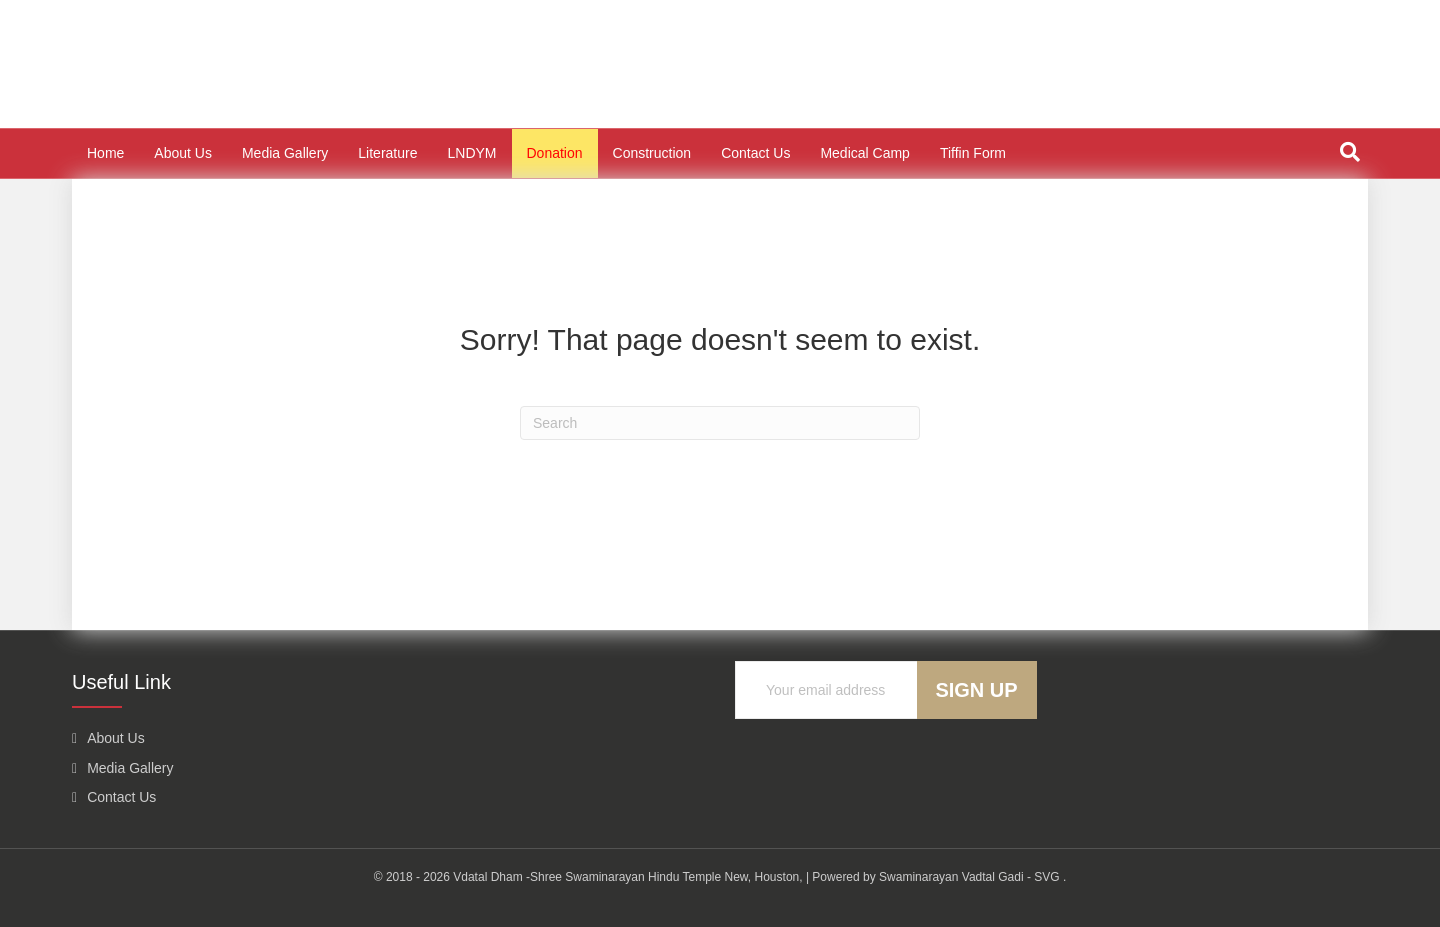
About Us (183, 153)
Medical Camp (864, 153)
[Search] (1350, 152)
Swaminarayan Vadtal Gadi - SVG (969, 877)
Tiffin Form (973, 153)
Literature (387, 153)
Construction (652, 153)
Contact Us (755, 153)
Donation (555, 153)
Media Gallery (285, 153)
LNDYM (471, 153)
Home (105, 153)
